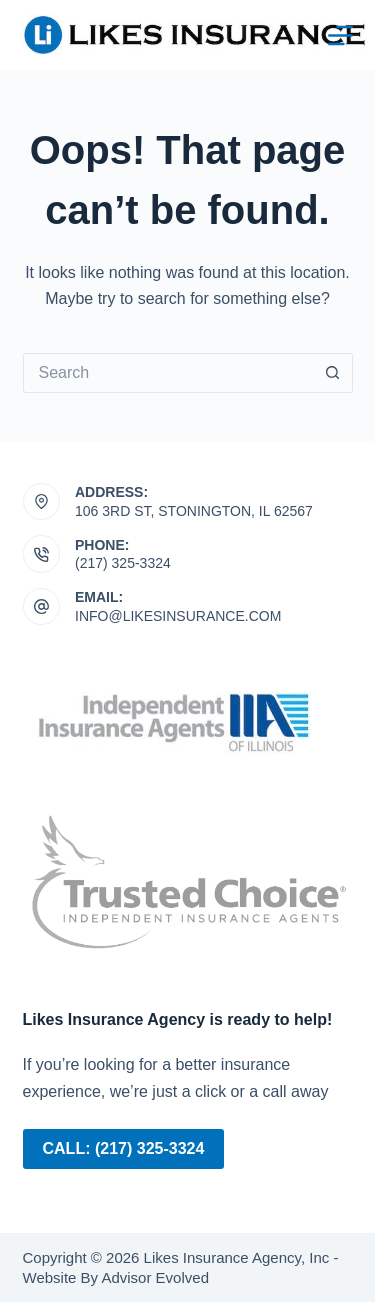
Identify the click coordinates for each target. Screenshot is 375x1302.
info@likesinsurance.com (178, 616)
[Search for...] (168, 373)
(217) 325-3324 (123, 563)
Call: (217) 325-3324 (124, 1148)
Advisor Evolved (153, 1277)
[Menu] (340, 35)
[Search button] (333, 373)
